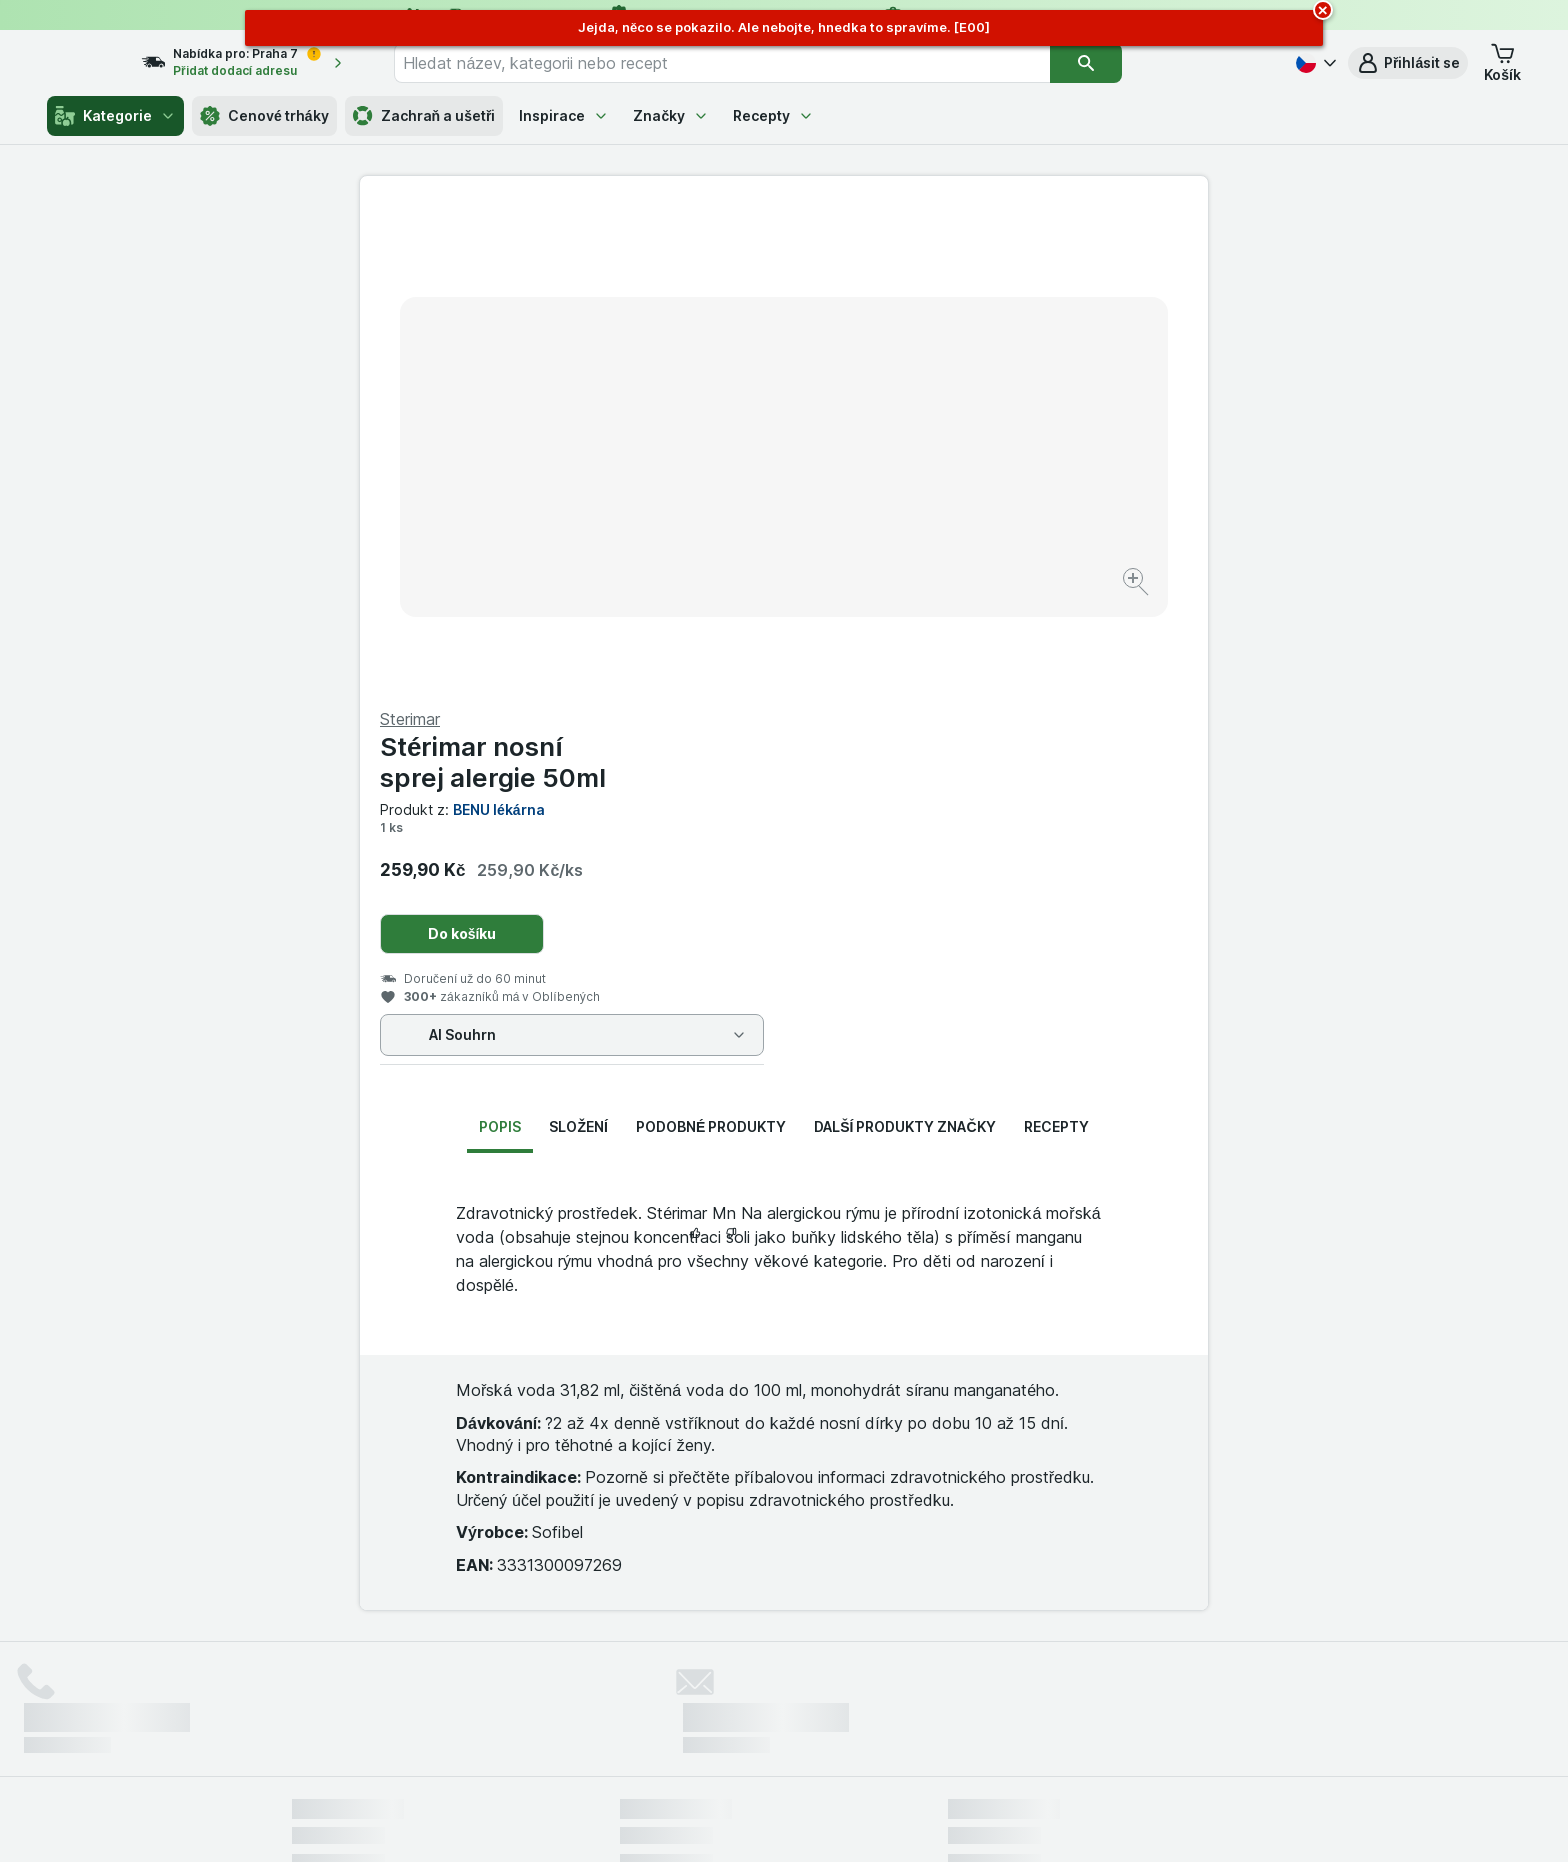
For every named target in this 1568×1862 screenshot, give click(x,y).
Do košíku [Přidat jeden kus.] (886, 452)
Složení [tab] (578, 645)
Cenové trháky (264, 116)
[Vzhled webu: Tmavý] (877, 1822)
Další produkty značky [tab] (904, 645)
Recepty (773, 115)
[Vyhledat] (1123, 63)
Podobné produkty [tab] (711, 645)
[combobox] (759, 63)
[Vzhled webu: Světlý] (787, 1822)
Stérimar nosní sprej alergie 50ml (917, 281)
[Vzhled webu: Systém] (693, 1822)
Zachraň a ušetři (424, 116)
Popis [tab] (500, 645)
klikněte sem (517, 1690)
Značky (671, 115)
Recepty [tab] (1056, 645)
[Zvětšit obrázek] (713, 520)
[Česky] (1314, 63)
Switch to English (814, 1740)
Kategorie (115, 116)
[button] (1408, 63)
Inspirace (564, 115)
